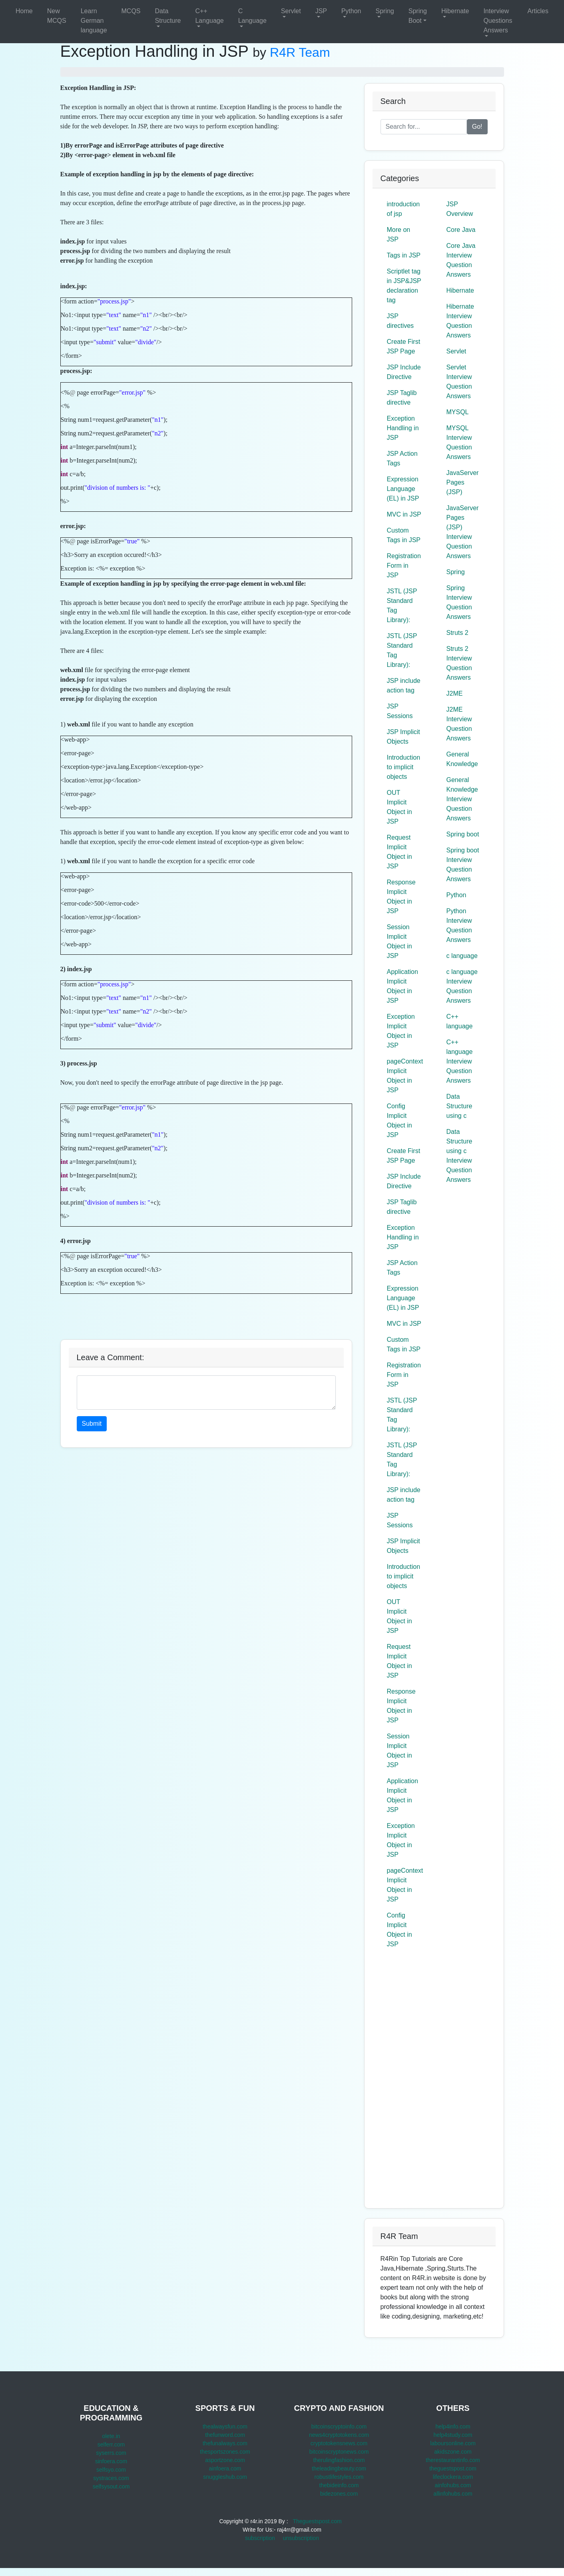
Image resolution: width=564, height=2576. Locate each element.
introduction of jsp (403, 209)
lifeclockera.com (453, 2477)
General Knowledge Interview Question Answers (462, 799)
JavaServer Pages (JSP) (462, 482)
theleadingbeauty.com (339, 2468)
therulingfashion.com (339, 2460)
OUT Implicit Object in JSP (399, 807)
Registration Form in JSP (404, 566)
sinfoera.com (111, 2461)
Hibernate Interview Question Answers (460, 321)
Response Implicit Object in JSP (401, 896)
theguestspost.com (452, 2468)
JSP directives (400, 321)
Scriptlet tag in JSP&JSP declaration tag (404, 285)
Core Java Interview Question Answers (461, 260)
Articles (538, 11)
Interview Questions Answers (497, 21)
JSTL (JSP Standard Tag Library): (402, 605)
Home (24, 11)
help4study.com (452, 2435)
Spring (385, 11)
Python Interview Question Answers (459, 925)
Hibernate (455, 11)
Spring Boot (418, 16)
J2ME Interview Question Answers (459, 724)
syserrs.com (111, 2453)
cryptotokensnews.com (339, 2443)
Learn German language (94, 21)
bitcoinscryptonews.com (339, 2451)
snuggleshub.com (225, 2477)
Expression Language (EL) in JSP (403, 489)
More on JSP (399, 234)
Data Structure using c (459, 1106)
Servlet (291, 11)
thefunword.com (225, 2435)
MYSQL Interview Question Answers (459, 442)
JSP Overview (459, 209)
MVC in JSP (404, 514)
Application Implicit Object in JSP (402, 986)
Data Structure (168, 16)
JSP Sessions (400, 711)
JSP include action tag (404, 685)
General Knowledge (462, 759)
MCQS (131, 11)
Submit (92, 1423)
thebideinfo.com (339, 2485)
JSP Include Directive (404, 372)
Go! (477, 126)
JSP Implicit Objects (403, 736)
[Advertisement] (205, 1312)
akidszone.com (452, 2451)
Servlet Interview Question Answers (459, 381)
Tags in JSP (404, 255)
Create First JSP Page (404, 346)
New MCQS (56, 16)
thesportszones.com (225, 2451)
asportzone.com (225, 2460)
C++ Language (209, 16)
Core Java (461, 229)
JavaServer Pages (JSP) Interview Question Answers (462, 532)
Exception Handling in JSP (403, 428)
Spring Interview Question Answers (459, 602)
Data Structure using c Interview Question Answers (459, 1155)
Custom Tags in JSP (404, 535)
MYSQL (457, 412)
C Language (252, 16)
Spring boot (462, 834)
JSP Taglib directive (402, 397)
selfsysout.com (111, 2486)
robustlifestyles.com (339, 2477)
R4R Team (300, 52)
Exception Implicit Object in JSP (401, 1031)
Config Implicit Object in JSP (399, 1120)
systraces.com (111, 2478)
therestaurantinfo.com (453, 2460)
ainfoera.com (225, 2468)
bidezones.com (339, 2493)
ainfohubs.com (452, 2485)
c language (462, 955)
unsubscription (301, 2538)
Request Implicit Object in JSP (399, 852)
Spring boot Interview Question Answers (462, 864)
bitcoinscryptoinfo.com (339, 2426)
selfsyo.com (111, 2469)
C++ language (459, 1021)
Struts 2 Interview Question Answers (459, 663)
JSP (321, 11)
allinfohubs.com (452, 2493)
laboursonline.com (453, 2443)
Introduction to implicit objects (404, 767)
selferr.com (111, 2444)
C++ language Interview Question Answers (459, 1061)
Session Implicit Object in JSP (399, 941)
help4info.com (452, 2426)
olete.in (111, 2436)
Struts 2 (457, 632)
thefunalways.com (225, 2443)
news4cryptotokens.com (339, 2435)
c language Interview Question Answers (462, 986)
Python (351, 11)
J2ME (454, 693)
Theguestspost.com (317, 2521)
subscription (260, 2538)
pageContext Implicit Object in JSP (405, 1075)
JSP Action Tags (402, 458)
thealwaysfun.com (225, 2426)
